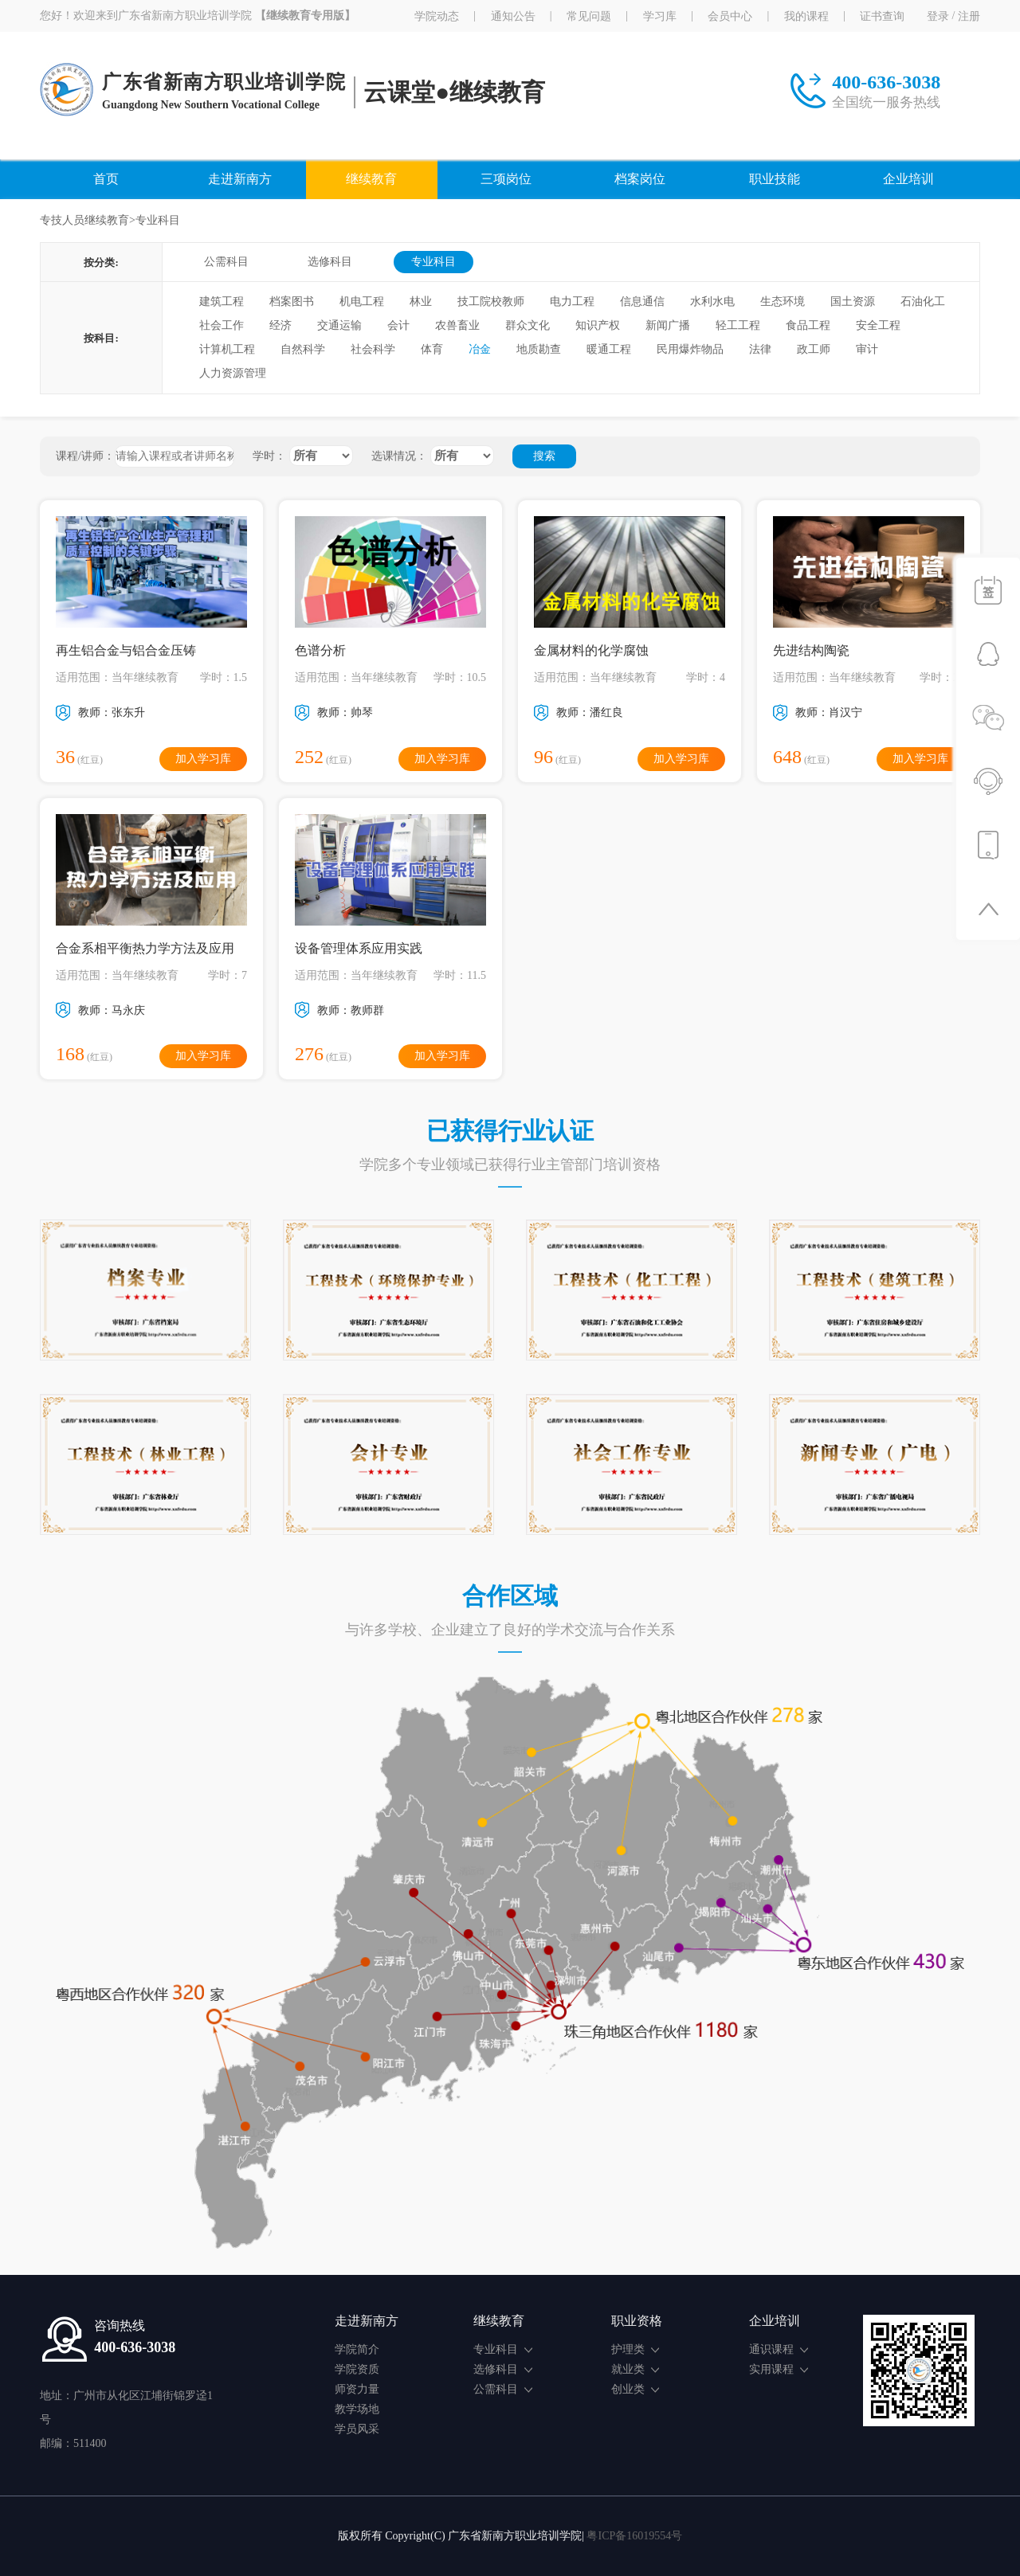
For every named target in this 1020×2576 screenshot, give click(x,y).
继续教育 (371, 179)
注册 (969, 16)
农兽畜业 (457, 325)
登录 (938, 16)
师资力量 (357, 2389)
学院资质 (357, 2369)
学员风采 (357, 2429)
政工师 (813, 349)
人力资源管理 (232, 373)
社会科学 (373, 349)
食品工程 (808, 325)
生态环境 (782, 301)
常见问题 (589, 16)
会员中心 (730, 16)
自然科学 (302, 349)
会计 (398, 325)
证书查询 (882, 16)
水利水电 (712, 301)
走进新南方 (240, 179)
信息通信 (642, 301)
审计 (867, 349)
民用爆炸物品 (690, 349)
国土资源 (852, 301)
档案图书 (291, 301)
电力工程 (572, 301)
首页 (106, 179)
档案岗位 (639, 179)
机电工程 (361, 301)
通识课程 (778, 2349)
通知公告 (513, 16)
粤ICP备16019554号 (634, 2536)
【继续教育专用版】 (305, 16)
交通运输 (339, 325)
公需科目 (226, 262)
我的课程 (806, 16)
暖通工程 (608, 349)
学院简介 (357, 2349)
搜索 (544, 456)
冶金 (480, 349)
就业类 (635, 2369)
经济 (280, 325)
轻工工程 (738, 325)
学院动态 (436, 16)
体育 (432, 349)
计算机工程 (227, 349)
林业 (421, 301)
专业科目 (433, 262)
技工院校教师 (490, 301)
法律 (760, 349)
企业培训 (908, 179)
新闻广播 (667, 325)
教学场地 (357, 2409)
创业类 (635, 2389)
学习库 (660, 16)
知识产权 (597, 325)
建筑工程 (221, 301)
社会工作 (221, 325)
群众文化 (527, 325)
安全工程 (878, 325)
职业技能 (774, 179)
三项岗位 (506, 179)
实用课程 (778, 2369)
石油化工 (922, 301)
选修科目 (330, 262)
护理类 (635, 2349)
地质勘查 (538, 349)
